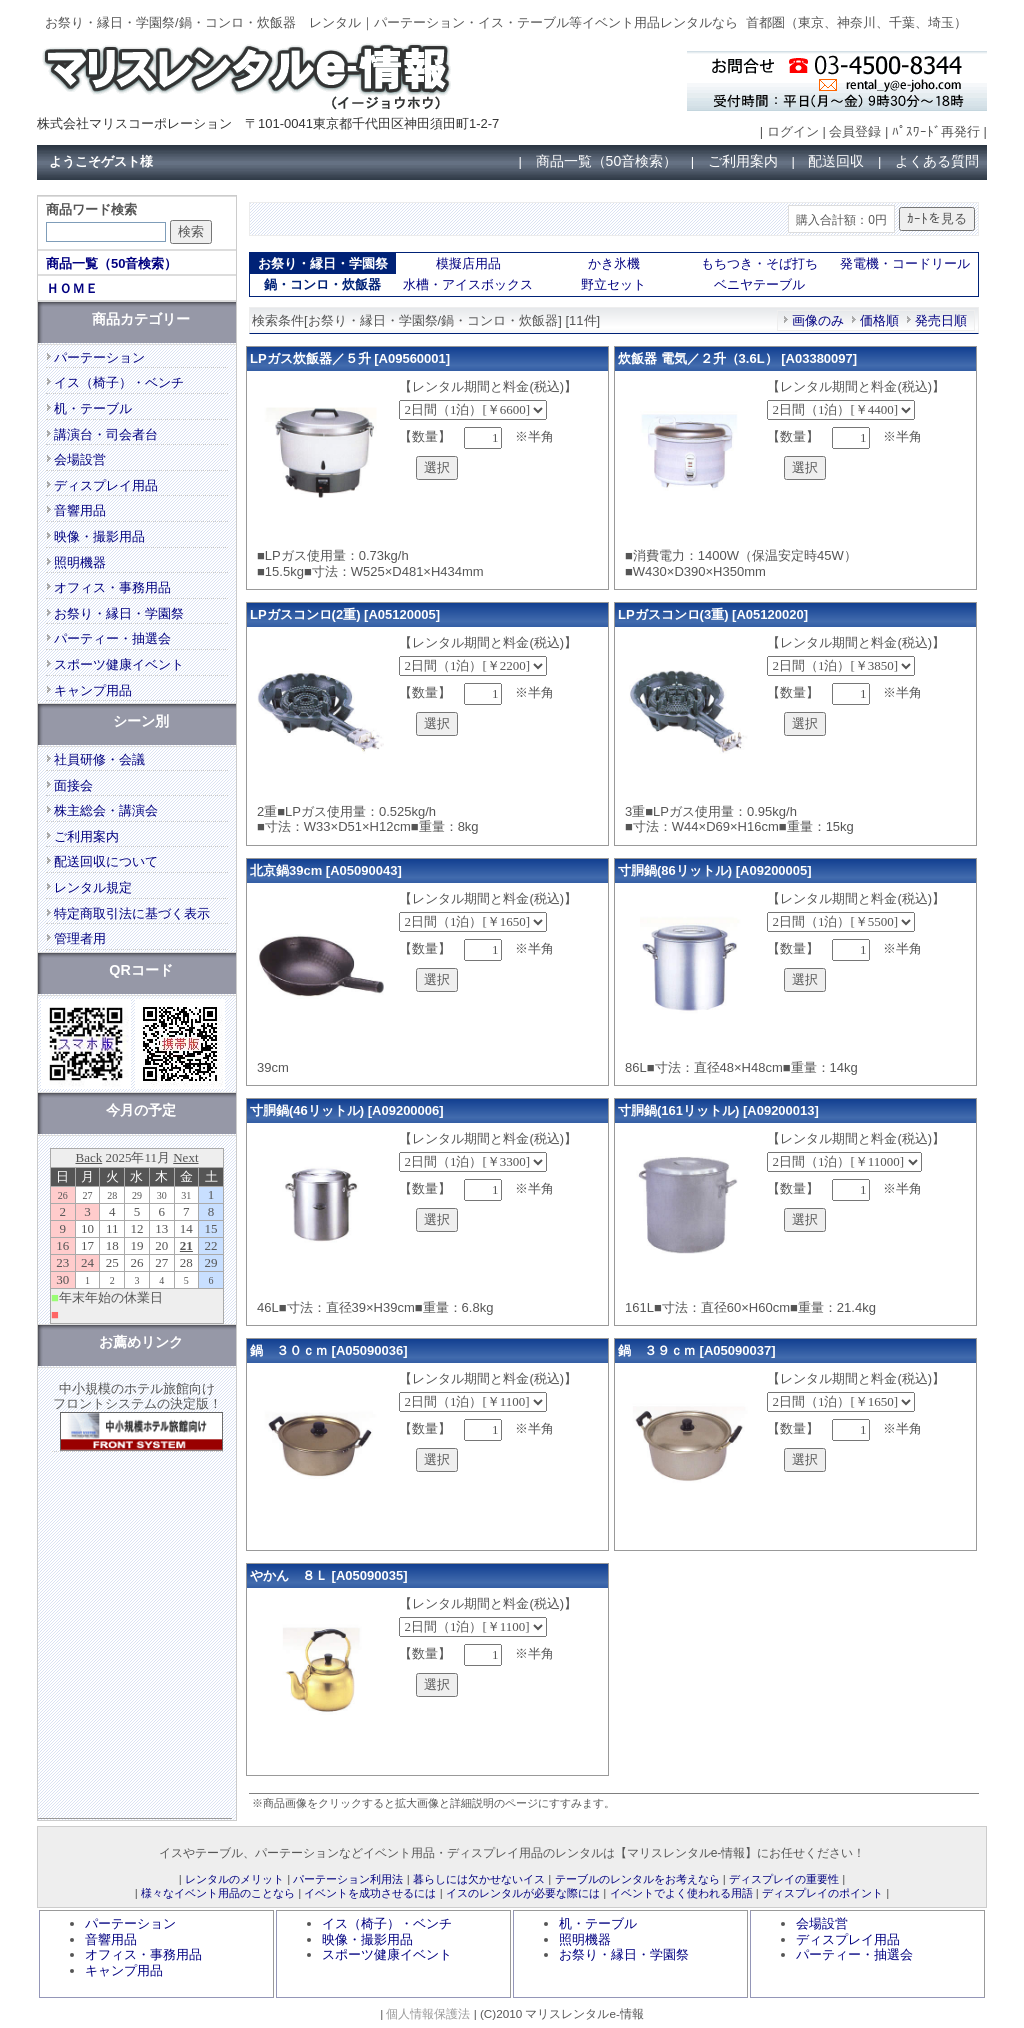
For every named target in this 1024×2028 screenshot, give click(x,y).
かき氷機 (614, 263)
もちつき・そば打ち (759, 263)
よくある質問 (937, 161)
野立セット (613, 284)
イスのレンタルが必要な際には (523, 1893)
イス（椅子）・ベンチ (119, 382)
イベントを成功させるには (370, 1893)
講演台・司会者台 (106, 434)
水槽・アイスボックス (468, 284)
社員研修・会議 (99, 759)
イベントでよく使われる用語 (681, 1893)
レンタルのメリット (234, 1879)
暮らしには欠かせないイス (479, 1879)
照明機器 (80, 562)
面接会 (73, 785)
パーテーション (99, 357)
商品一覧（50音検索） (607, 161)
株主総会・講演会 (106, 810)
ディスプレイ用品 (106, 485)
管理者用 (80, 938)
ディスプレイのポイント (822, 1893)
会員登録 (855, 131)
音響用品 (80, 510)
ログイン (793, 131)
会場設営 (80, 459)
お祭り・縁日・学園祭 (119, 613)
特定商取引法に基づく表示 (132, 913)
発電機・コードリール (905, 263)
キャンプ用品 (93, 690)
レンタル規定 (93, 887)
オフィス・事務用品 (112, 587)
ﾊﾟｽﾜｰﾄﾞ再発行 (936, 131)
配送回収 (836, 161)
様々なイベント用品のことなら (218, 1893)
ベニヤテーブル (759, 284)
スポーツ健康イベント (119, 664)
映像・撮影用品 (99, 536)
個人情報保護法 (428, 2013)
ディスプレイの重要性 (784, 1879)
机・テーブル (93, 408)
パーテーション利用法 (348, 1879)
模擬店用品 (468, 263)
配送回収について (106, 861)
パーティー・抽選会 (112, 638)
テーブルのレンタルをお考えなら (637, 1879)
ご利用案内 (743, 161)
